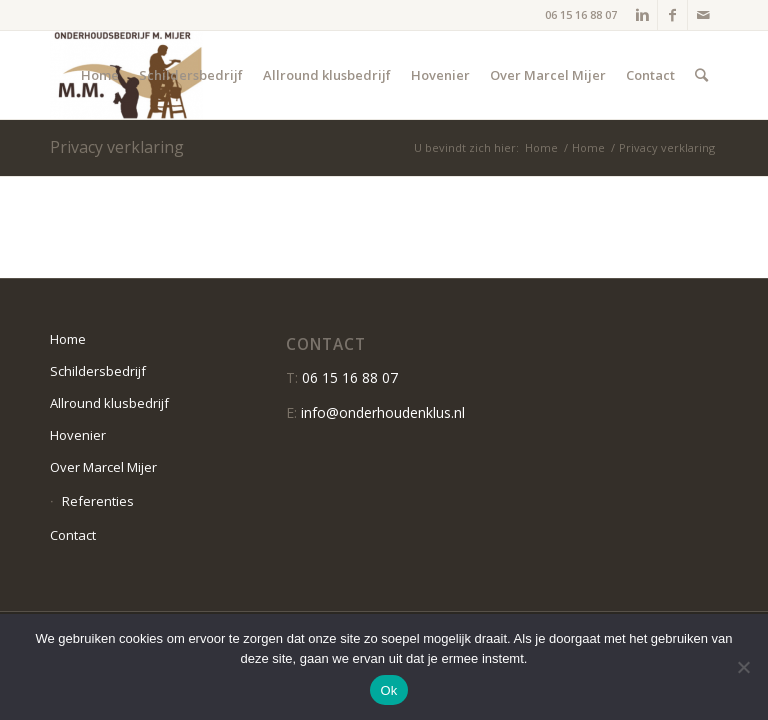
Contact (73, 535)
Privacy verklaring (117, 147)
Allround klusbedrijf (109, 403)
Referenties (98, 501)
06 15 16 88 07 (581, 14)
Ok (388, 690)
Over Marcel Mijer (103, 467)
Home (541, 147)
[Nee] (743, 667)
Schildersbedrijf (98, 371)
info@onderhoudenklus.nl (383, 412)
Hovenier (78, 435)
